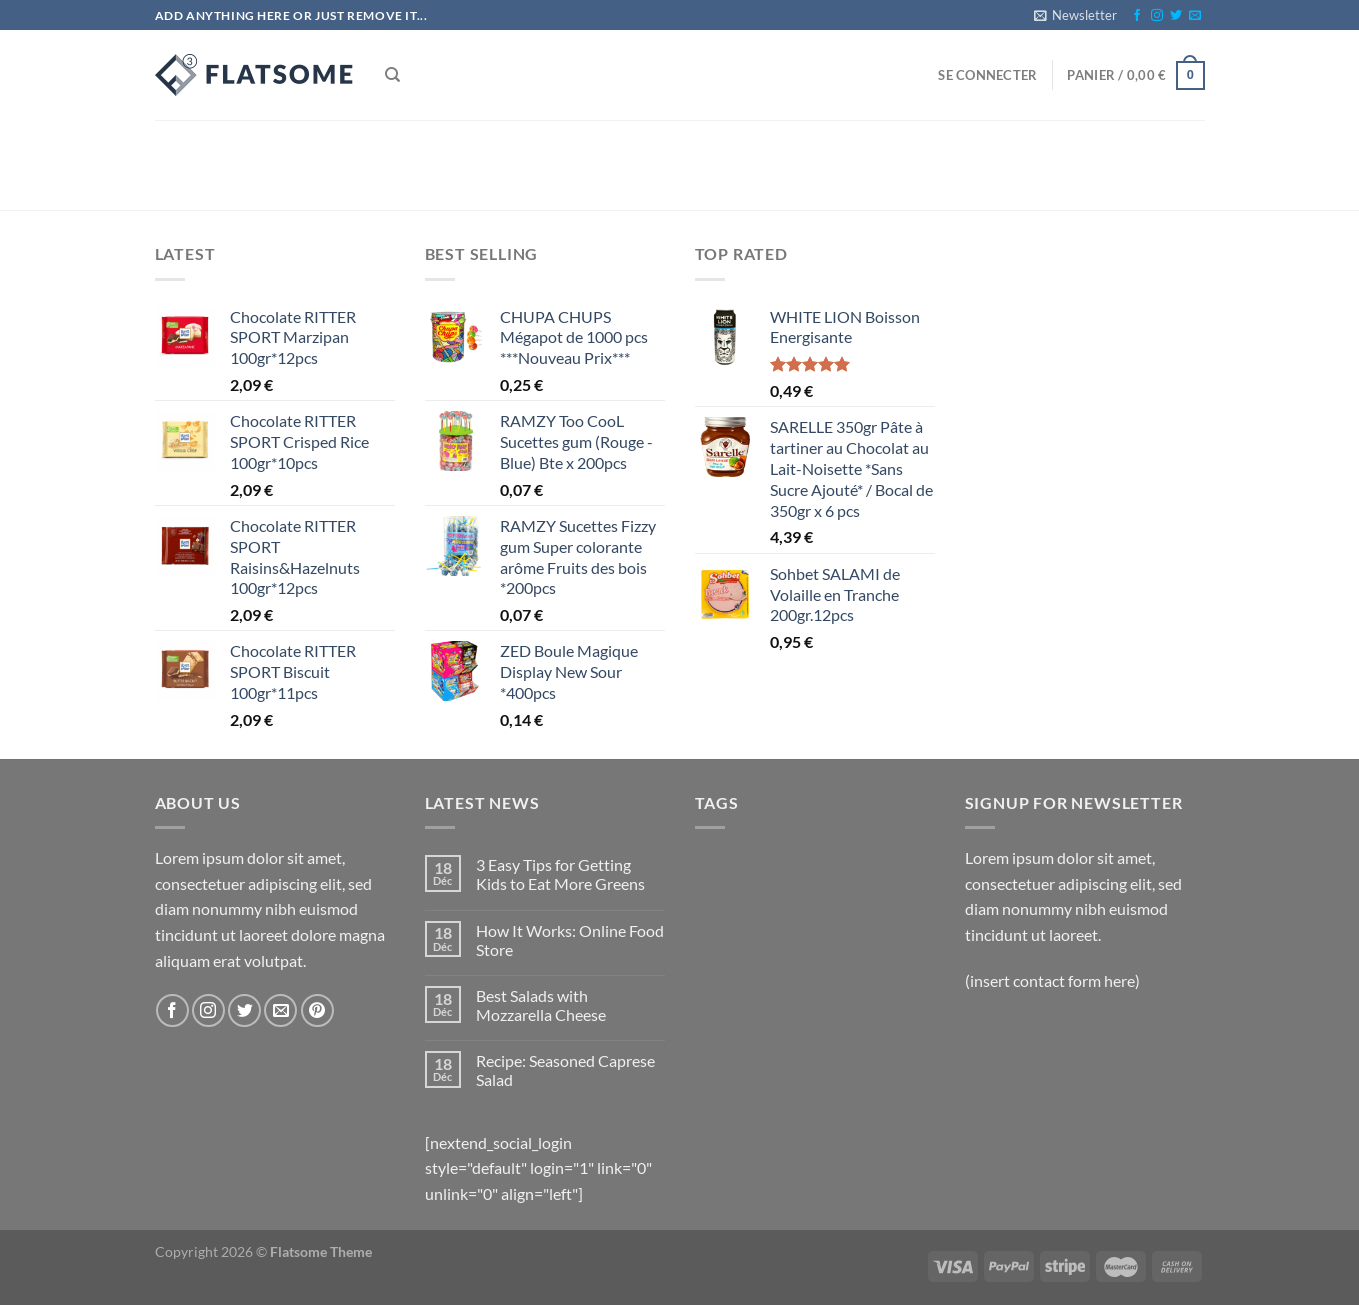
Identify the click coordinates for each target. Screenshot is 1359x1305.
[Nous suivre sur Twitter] (1176, 16)
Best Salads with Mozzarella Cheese (541, 1005)
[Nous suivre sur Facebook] (1137, 16)
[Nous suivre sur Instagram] (1157, 16)
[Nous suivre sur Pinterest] (317, 1010)
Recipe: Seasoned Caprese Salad (565, 1070)
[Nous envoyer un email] (1195, 16)
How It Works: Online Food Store (570, 940)
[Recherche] (392, 75)
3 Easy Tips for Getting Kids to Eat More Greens (560, 874)
